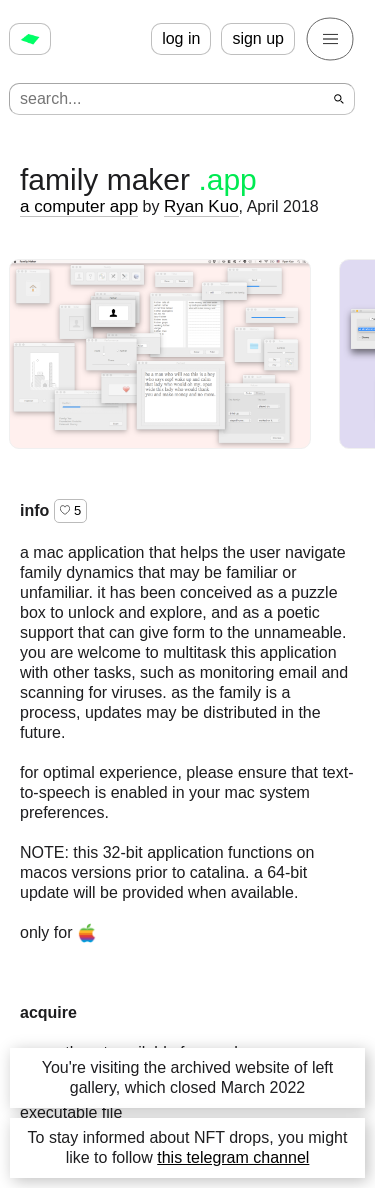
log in (181, 38)
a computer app (79, 206)
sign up (258, 38)
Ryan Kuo (201, 206)
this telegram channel (233, 1157)
